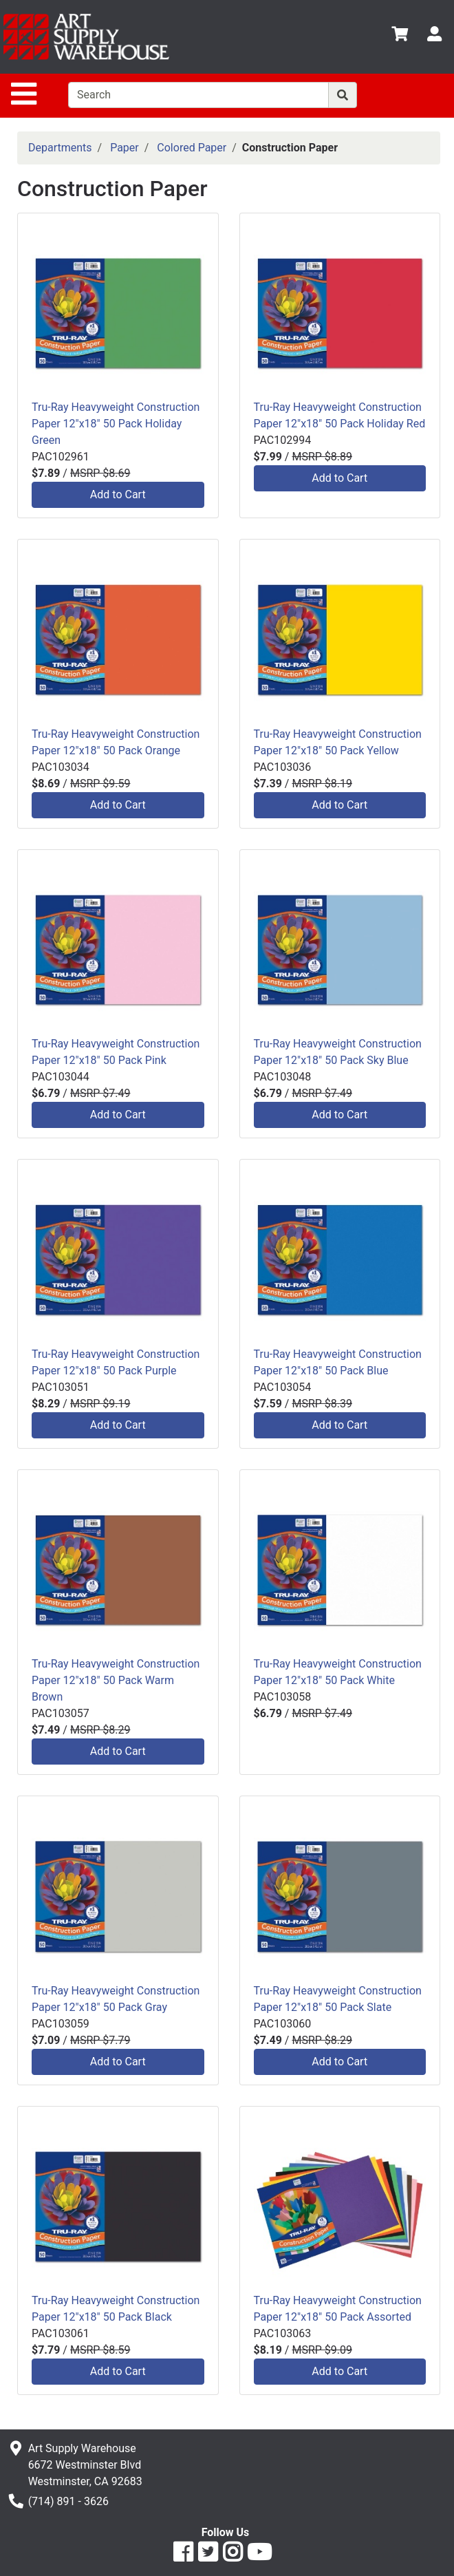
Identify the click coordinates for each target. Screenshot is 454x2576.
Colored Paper (191, 147)
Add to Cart (118, 494)
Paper (124, 147)
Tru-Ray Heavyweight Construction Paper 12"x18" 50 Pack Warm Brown (115, 1680)
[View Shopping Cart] (399, 36)
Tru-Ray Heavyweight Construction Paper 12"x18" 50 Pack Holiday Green (115, 424)
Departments (60, 147)
